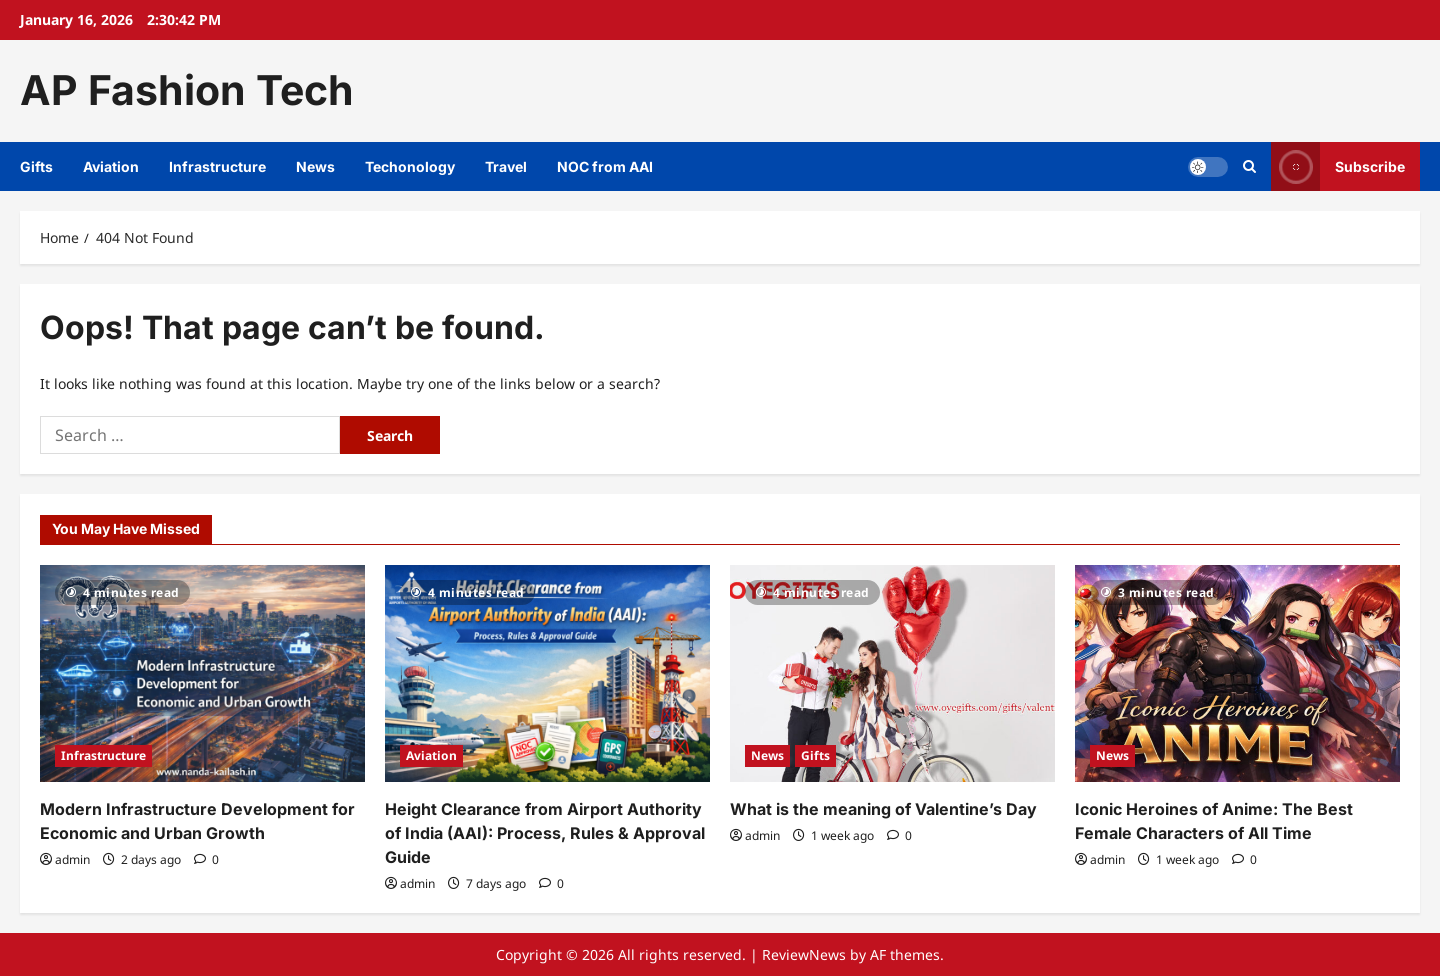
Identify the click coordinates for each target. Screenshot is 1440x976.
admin (72, 859)
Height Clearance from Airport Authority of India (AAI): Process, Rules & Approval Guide (545, 833)
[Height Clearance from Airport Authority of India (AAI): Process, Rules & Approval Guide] (547, 673)
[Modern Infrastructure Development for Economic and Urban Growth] (202, 673)
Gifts (36, 166)
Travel (506, 166)
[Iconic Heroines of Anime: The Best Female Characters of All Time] (1237, 673)
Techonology (410, 166)
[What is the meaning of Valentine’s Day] (892, 673)
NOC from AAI (605, 166)
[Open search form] (1249, 166)
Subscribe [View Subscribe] (1338, 166)
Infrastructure (217, 166)
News (315, 166)
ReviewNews (804, 954)
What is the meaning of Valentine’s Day (883, 809)
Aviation (111, 166)
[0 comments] (206, 859)
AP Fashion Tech (187, 90)
